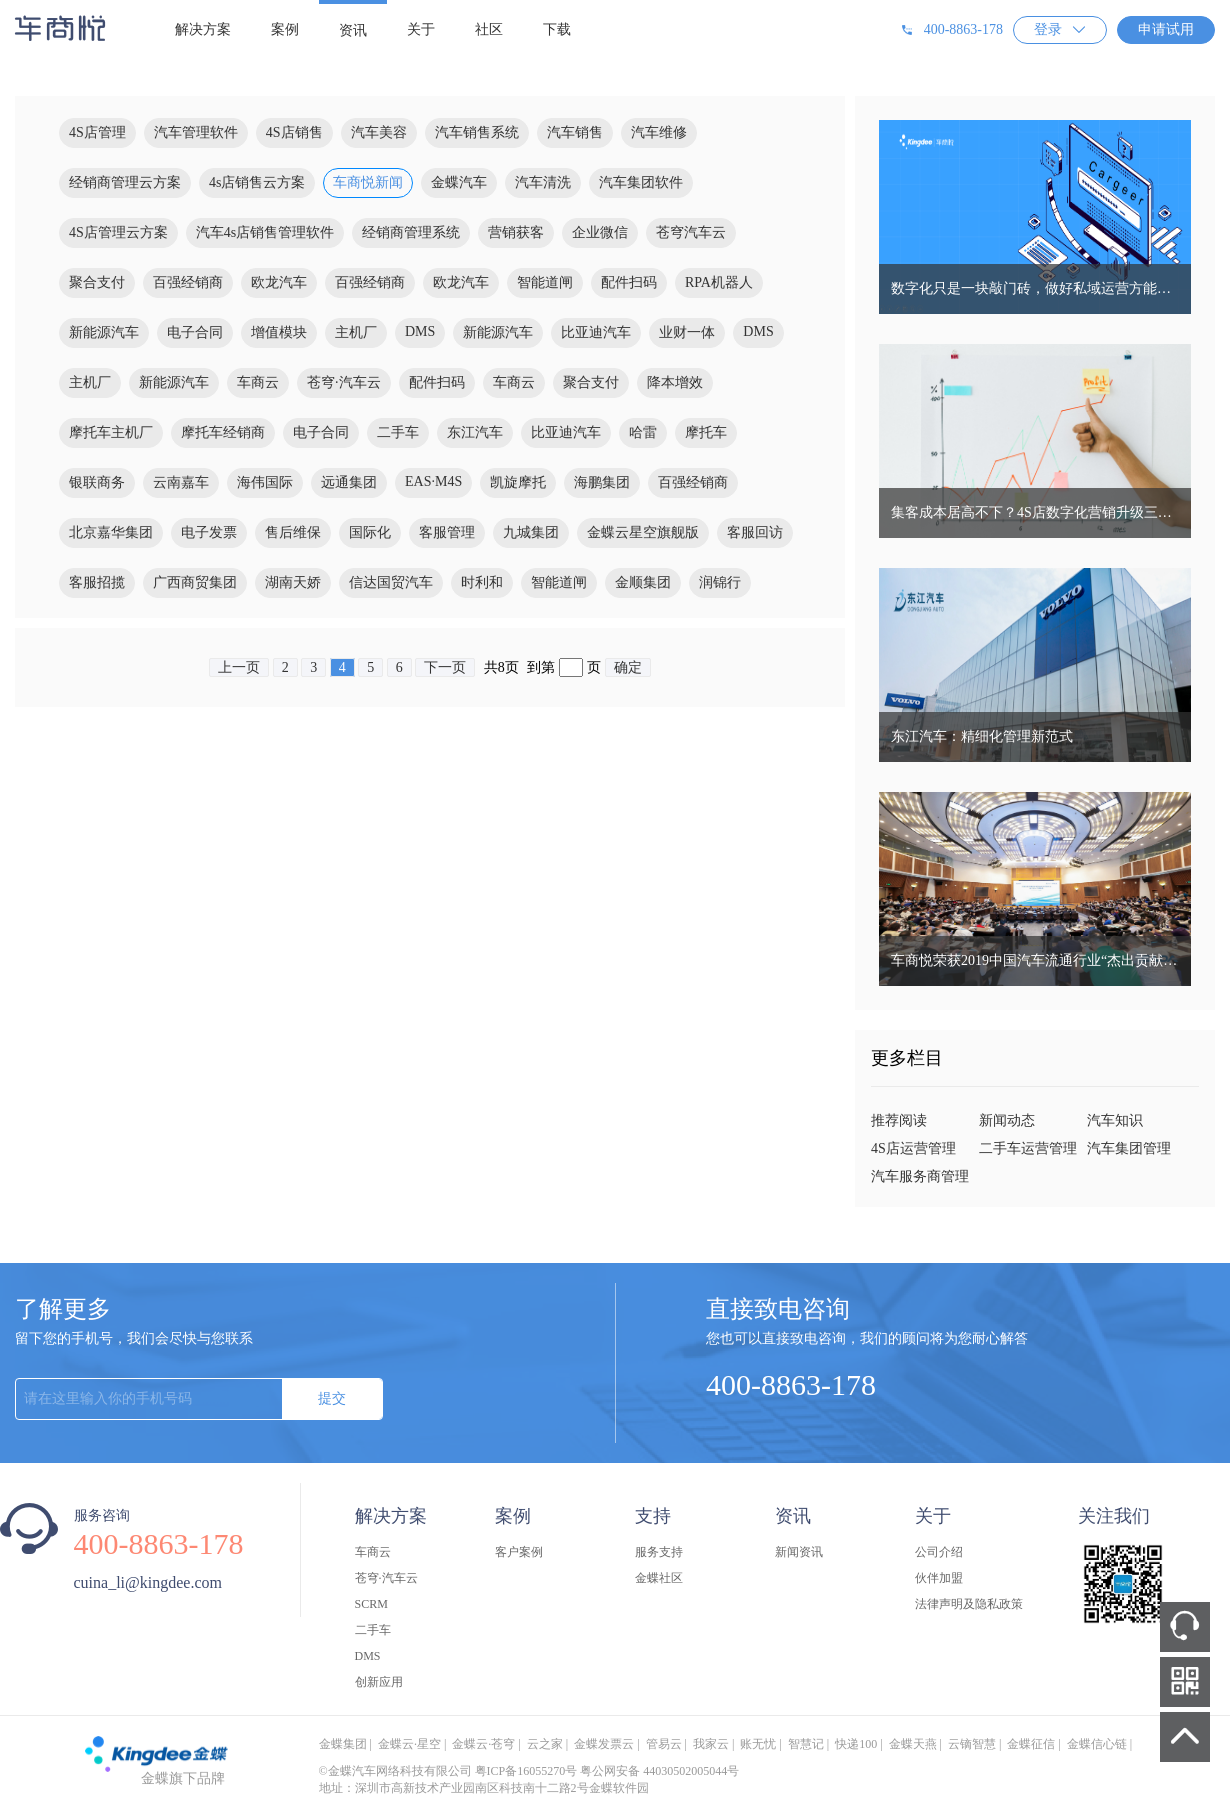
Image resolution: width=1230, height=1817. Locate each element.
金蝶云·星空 (409, 1744)
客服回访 (755, 532)
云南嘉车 (181, 482)
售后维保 (293, 532)
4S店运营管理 (913, 1148)
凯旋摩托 (518, 482)
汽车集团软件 (641, 182)
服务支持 (659, 1552)
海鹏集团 (602, 482)
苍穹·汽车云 (344, 382)
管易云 (664, 1744)
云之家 (545, 1744)
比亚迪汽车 (596, 332)
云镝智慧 (972, 1744)
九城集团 (531, 532)
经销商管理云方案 (125, 182)
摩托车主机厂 (111, 432)
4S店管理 (97, 132)
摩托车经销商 (223, 432)
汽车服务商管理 (920, 1176)
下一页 (445, 667)
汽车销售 (575, 132)
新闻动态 (1007, 1120)
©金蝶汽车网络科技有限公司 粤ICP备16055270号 (448, 1771)
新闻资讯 (799, 1552)
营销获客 (516, 232)
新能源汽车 (104, 332)
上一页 (239, 667)
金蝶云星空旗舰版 (643, 532)
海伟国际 (265, 482)
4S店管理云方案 (118, 232)
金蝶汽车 (459, 182)
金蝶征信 (1031, 1744)
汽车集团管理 (1129, 1148)
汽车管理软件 (196, 132)
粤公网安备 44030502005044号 (659, 1771)
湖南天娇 (293, 582)
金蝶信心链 (1097, 1744)
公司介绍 (939, 1552)
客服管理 (447, 532)
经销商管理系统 (411, 232)
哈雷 (643, 432)
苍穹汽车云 (691, 232)
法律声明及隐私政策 (969, 1604)
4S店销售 (294, 132)
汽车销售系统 (477, 132)
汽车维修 (659, 132)
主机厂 (356, 332)
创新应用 (379, 1682)
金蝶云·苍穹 (483, 1744)
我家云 (711, 1744)
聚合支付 (97, 282)
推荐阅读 (899, 1120)
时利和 (482, 582)
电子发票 (209, 532)
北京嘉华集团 (111, 532)
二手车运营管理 (1028, 1148)
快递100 (856, 1744)
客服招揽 (97, 582)
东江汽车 (475, 432)
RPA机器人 (719, 282)
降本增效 (675, 382)
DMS (420, 331)
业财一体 (687, 332)
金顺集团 (643, 582)
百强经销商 (188, 282)
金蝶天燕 (913, 1744)
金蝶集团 (343, 1744)
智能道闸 (545, 282)
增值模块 (279, 332)
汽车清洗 (543, 182)
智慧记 (806, 1744)
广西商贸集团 (195, 582)
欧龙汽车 (279, 282)
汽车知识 (1115, 1120)
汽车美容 (379, 132)
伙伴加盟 (939, 1578)
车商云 (258, 382)
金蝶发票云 (604, 1744)
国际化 (370, 532)
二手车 (398, 432)
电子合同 (195, 332)
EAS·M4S (433, 481)
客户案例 (519, 1552)
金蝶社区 (659, 1578)
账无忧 (758, 1744)
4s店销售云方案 (257, 182)
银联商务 (97, 482)
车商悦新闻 (368, 182)
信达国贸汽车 (391, 582)
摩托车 (706, 432)
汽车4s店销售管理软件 (265, 232)
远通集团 (349, 482)
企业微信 (600, 232)
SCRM (371, 1604)
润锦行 (720, 582)
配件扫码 (629, 282)
